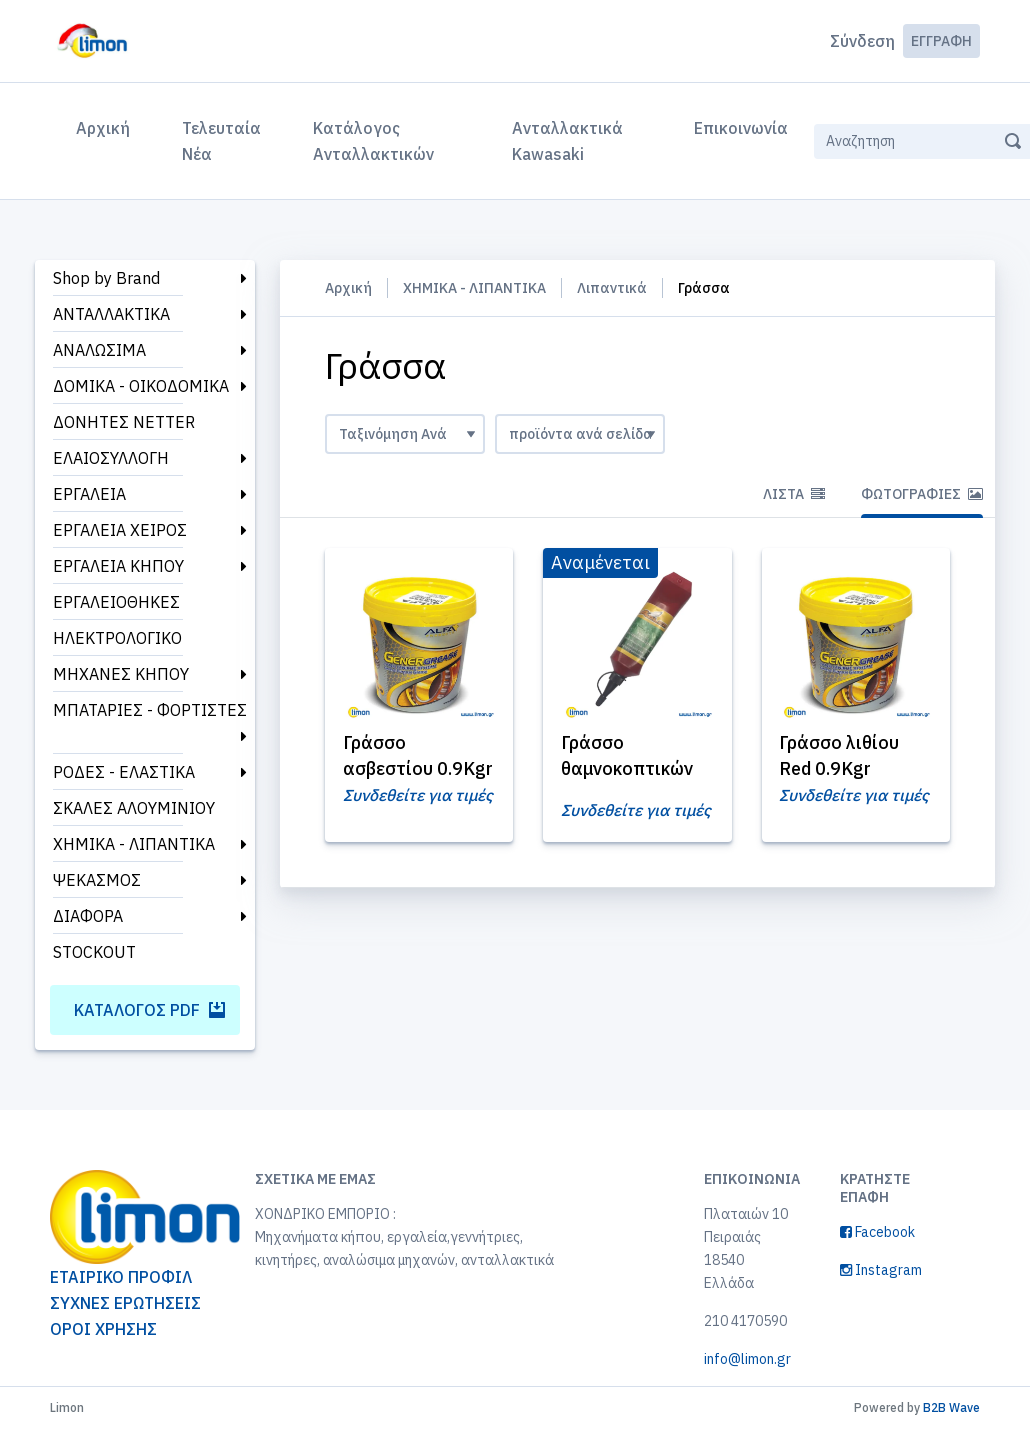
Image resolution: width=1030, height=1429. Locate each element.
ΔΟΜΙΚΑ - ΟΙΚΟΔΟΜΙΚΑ (141, 386)
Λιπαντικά (612, 288)
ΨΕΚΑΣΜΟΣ (97, 880)
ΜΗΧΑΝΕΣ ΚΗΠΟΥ (121, 674)
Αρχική (107, 126)
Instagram (881, 1270)
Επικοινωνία (741, 128)
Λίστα (794, 494)
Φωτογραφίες (922, 494)
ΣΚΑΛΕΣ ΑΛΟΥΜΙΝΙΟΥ (134, 808)
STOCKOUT (94, 952)
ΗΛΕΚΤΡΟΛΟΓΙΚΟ (117, 638)
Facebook (877, 1232)
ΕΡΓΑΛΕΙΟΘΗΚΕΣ (116, 602)
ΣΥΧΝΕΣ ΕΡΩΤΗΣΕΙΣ (125, 1303)
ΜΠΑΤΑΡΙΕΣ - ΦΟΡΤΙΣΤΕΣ (150, 710)
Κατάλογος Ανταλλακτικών (373, 141)
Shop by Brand (106, 278)
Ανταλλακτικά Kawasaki (567, 141)
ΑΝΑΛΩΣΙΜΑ (99, 350)
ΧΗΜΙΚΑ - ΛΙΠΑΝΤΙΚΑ (134, 844)
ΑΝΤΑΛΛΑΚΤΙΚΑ (111, 314)
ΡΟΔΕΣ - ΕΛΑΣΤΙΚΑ (124, 772)
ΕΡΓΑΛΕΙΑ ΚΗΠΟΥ (118, 566)
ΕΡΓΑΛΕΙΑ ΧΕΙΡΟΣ (120, 530)
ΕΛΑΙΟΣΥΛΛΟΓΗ (111, 458)
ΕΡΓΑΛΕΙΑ (89, 494)
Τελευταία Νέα (221, 141)
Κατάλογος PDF (149, 1010)
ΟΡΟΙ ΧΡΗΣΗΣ (103, 1329)
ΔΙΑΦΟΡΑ (88, 916)
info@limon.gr (747, 1359)
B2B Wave (951, 1407)
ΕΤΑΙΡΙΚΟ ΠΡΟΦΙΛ (121, 1277)
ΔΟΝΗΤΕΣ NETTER (124, 422)
